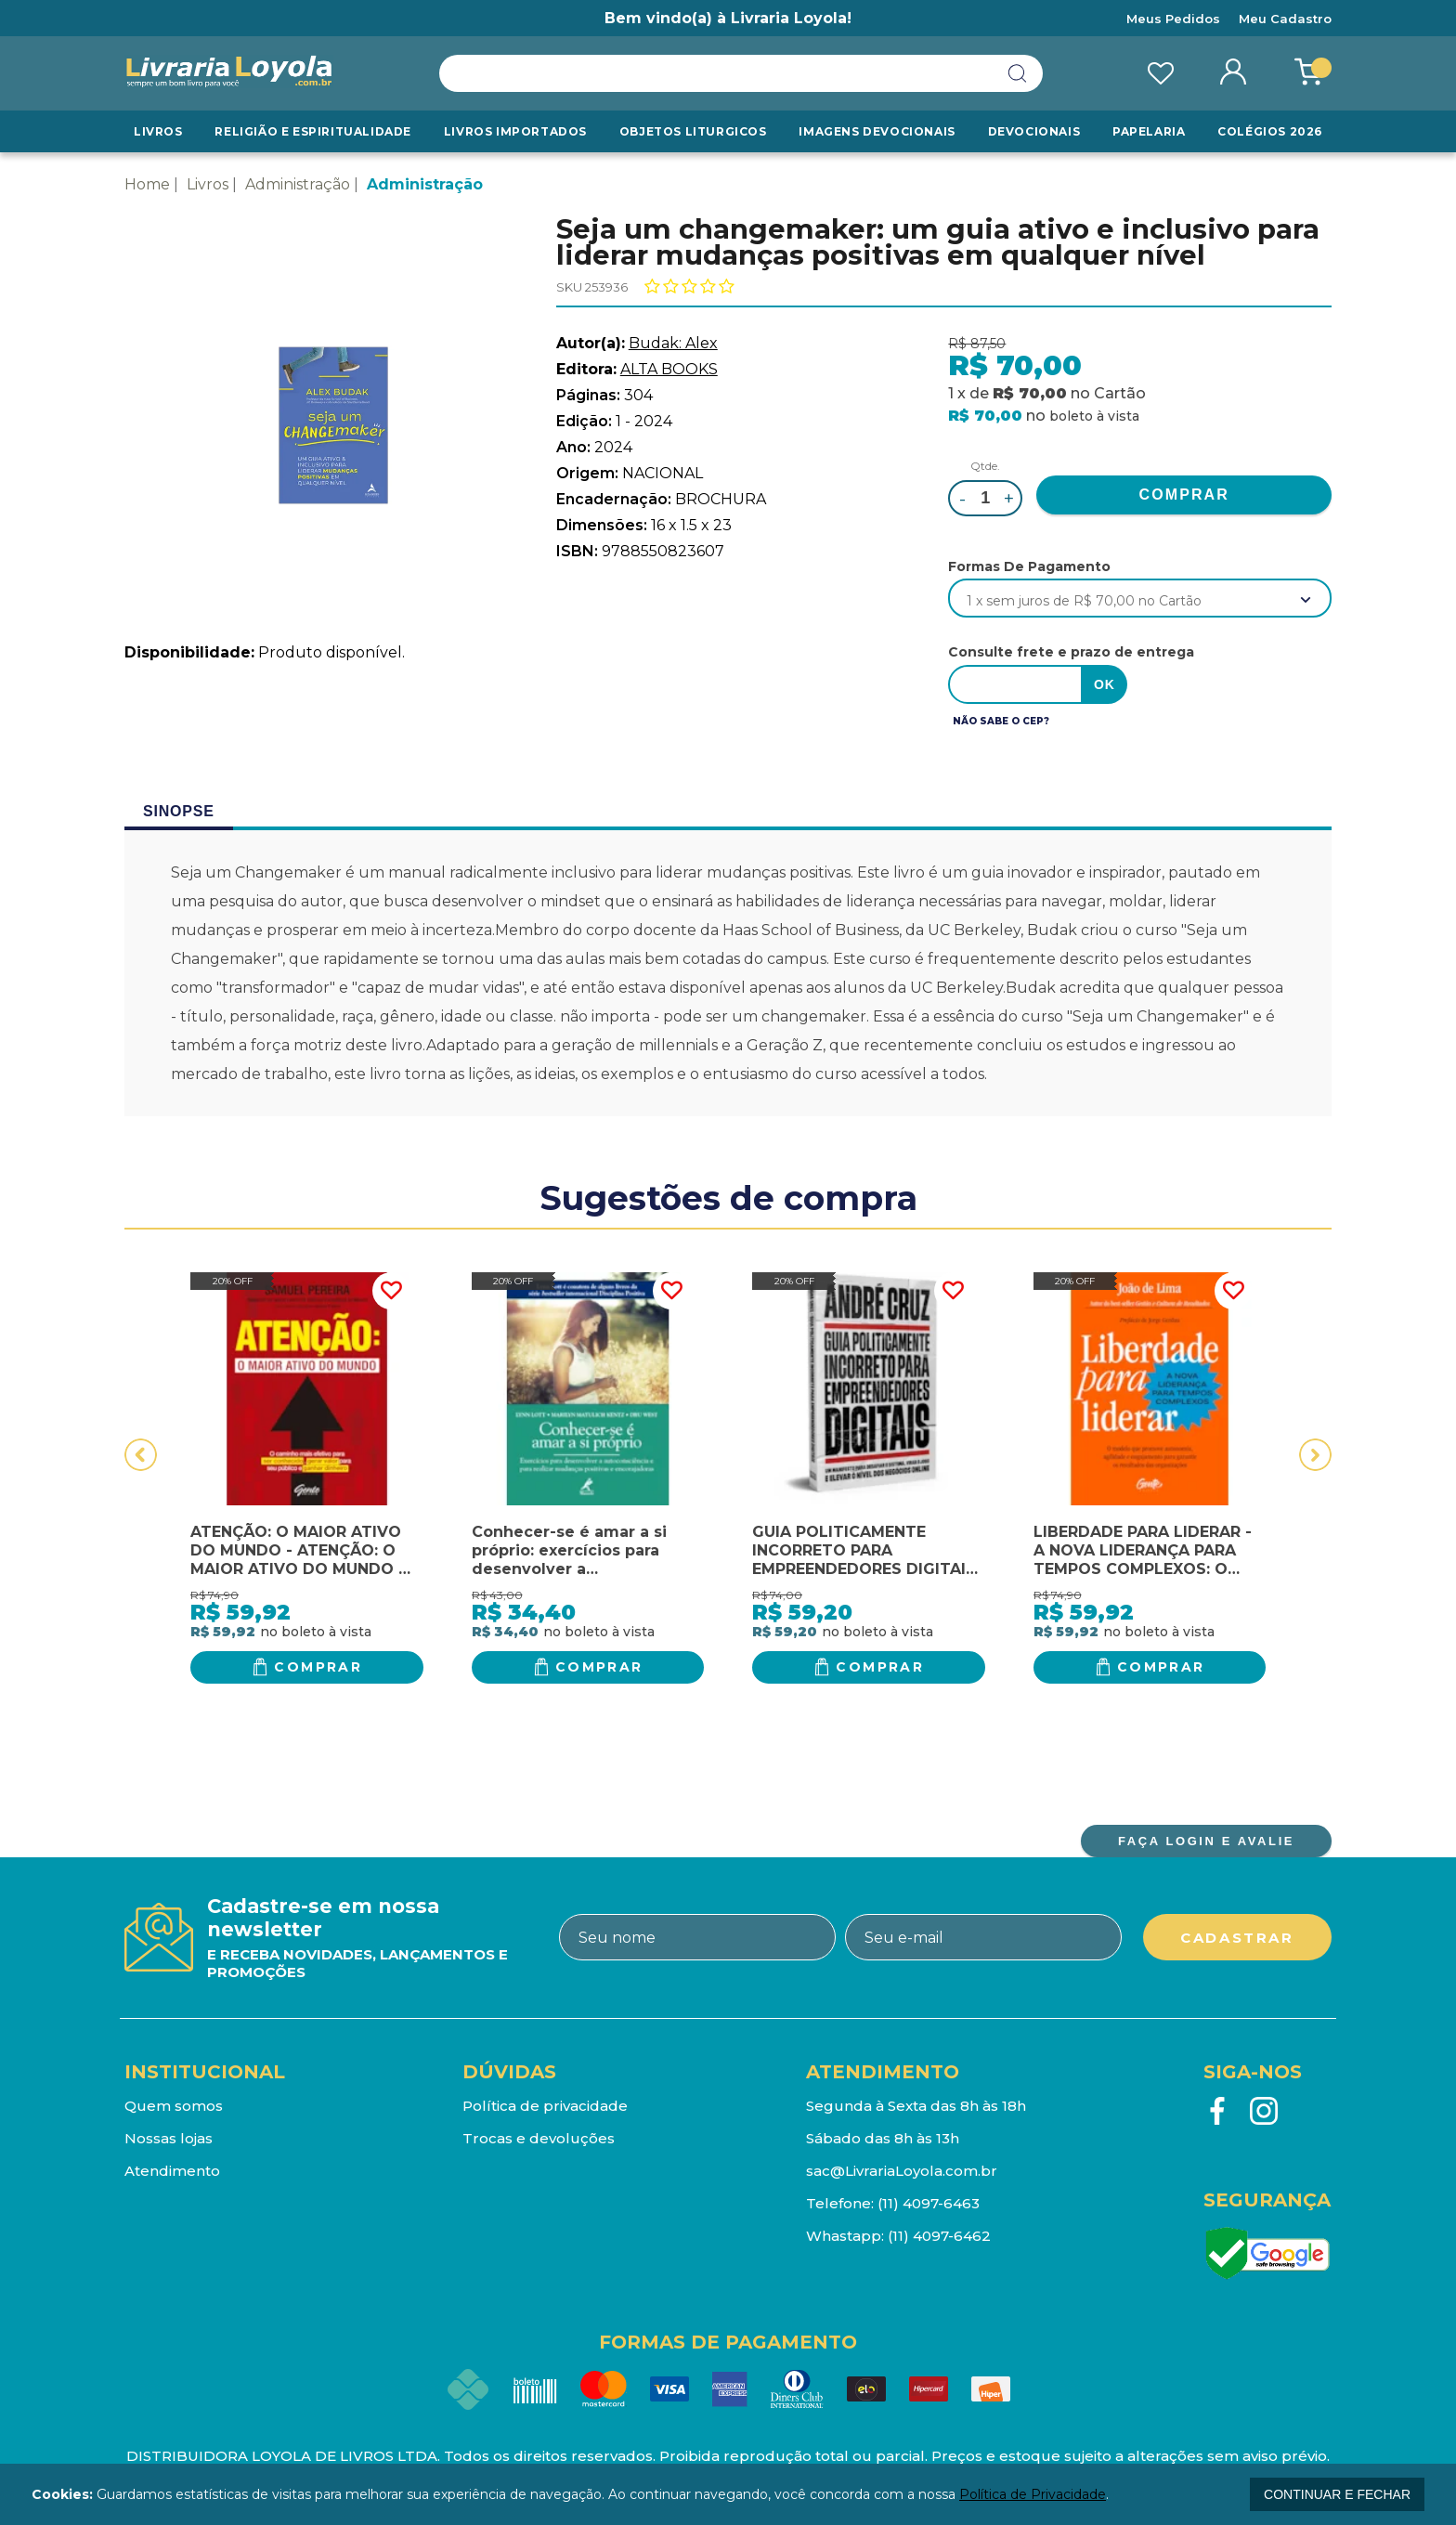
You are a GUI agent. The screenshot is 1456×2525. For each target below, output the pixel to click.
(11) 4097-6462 (939, 2236)
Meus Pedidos (1173, 18)
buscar (1018, 73)
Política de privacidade (545, 2106)
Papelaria (1148, 131)
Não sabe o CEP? (1001, 721)
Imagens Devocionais (877, 131)
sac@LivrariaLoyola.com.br (901, 2171)
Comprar (318, 1667)
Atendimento (172, 2171)
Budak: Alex (673, 343)
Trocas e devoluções (538, 2138)
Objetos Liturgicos (693, 131)
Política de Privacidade (1032, 2494)
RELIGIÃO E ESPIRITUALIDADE (312, 131)
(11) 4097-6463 (929, 2203)
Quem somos (173, 2106)
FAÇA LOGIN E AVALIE (1206, 1841)
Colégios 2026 (1269, 131)
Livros (158, 131)
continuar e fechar (1337, 2494)
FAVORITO (391, 1290)
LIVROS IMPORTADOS (515, 131)
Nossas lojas (168, 2138)
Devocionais (1034, 131)
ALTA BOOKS (669, 369)
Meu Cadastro (1285, 18)
